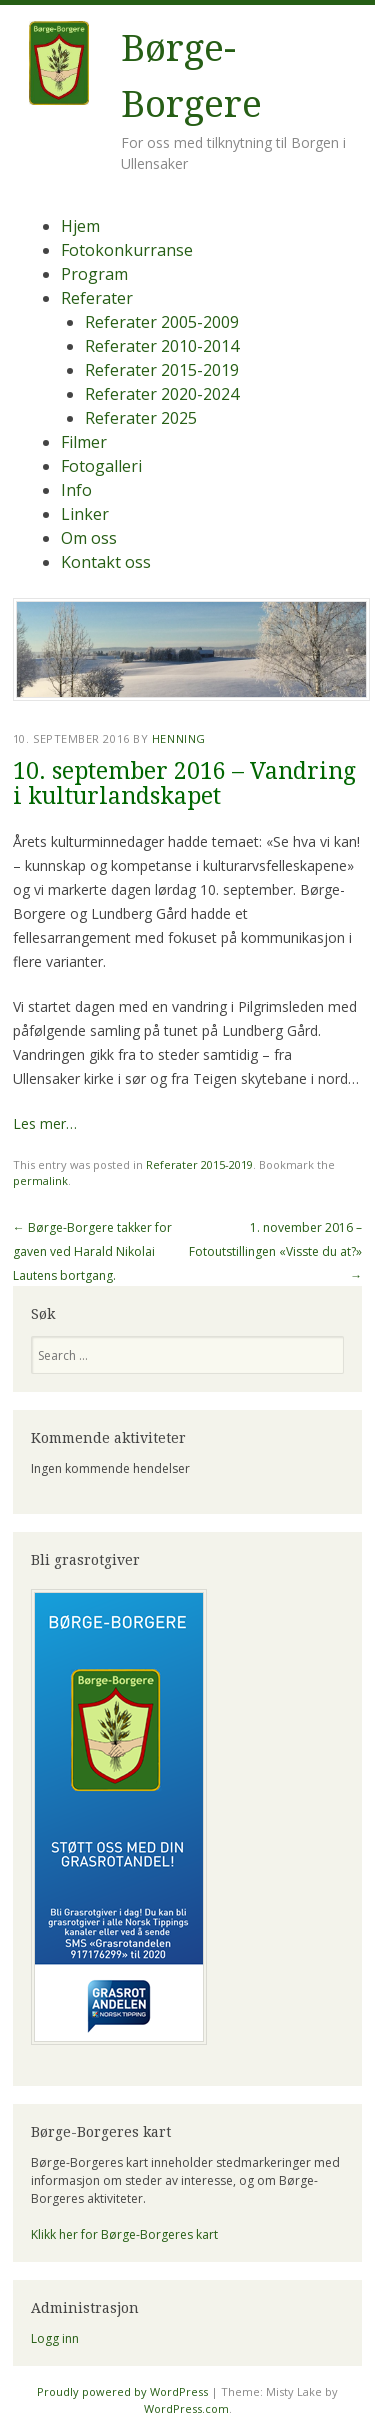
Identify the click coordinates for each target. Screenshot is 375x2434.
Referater (97, 298)
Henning (179, 738)
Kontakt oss (106, 562)
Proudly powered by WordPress (122, 2391)
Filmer (84, 442)
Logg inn (55, 2338)
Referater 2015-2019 (162, 370)
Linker (85, 514)
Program (94, 274)
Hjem (80, 226)
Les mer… (45, 1123)
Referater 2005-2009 (162, 322)
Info (76, 490)
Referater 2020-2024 (162, 394)
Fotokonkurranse (127, 250)
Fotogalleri (101, 466)
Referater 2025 (141, 418)
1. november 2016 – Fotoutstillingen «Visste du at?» (275, 1251)
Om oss (89, 538)
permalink (40, 1180)
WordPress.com (186, 2408)
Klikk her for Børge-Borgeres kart (124, 2234)
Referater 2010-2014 (162, 346)
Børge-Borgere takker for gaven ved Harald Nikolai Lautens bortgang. (92, 1251)
